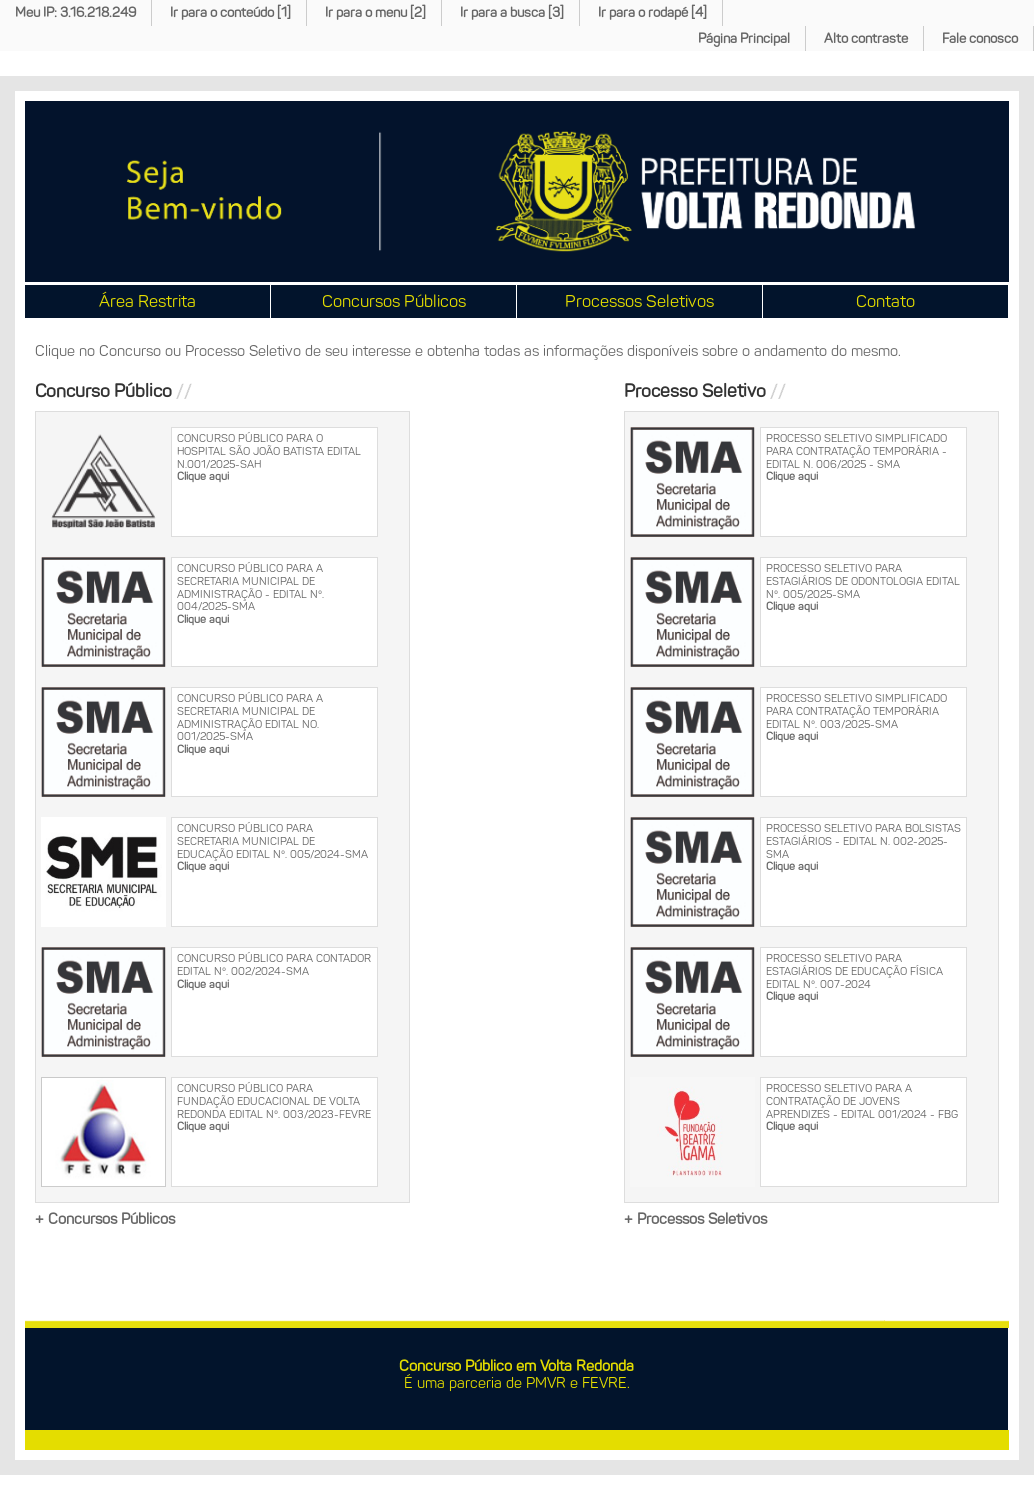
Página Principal (744, 38)
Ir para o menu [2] (375, 12)
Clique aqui (203, 476)
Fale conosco (980, 38)
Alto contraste (866, 38)
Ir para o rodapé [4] (652, 12)
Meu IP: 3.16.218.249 (75, 12)
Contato (885, 301)
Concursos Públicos (394, 301)
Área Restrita (147, 301)
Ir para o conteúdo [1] (230, 12)
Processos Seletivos (639, 301)
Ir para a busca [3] (512, 12)
